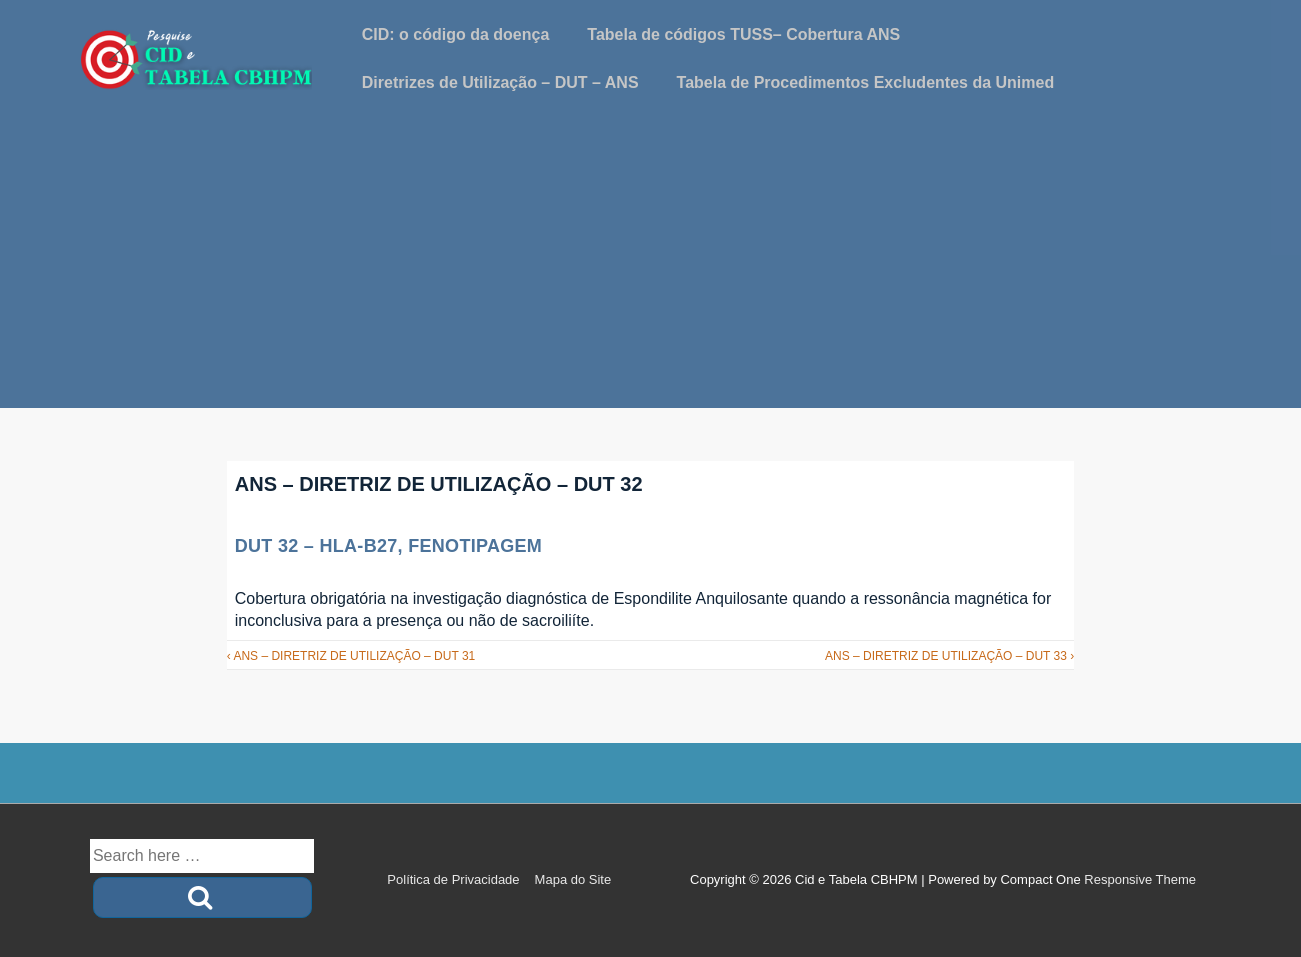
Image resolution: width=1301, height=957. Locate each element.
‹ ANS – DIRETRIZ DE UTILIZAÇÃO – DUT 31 (351, 656)
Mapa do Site (573, 879)
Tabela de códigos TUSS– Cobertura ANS (743, 34)
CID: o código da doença (456, 34)
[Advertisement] (651, 268)
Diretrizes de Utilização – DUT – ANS (500, 82)
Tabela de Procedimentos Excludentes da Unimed (866, 82)
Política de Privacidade (453, 879)
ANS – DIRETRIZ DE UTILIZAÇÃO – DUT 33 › (949, 656)
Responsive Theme (1140, 879)
